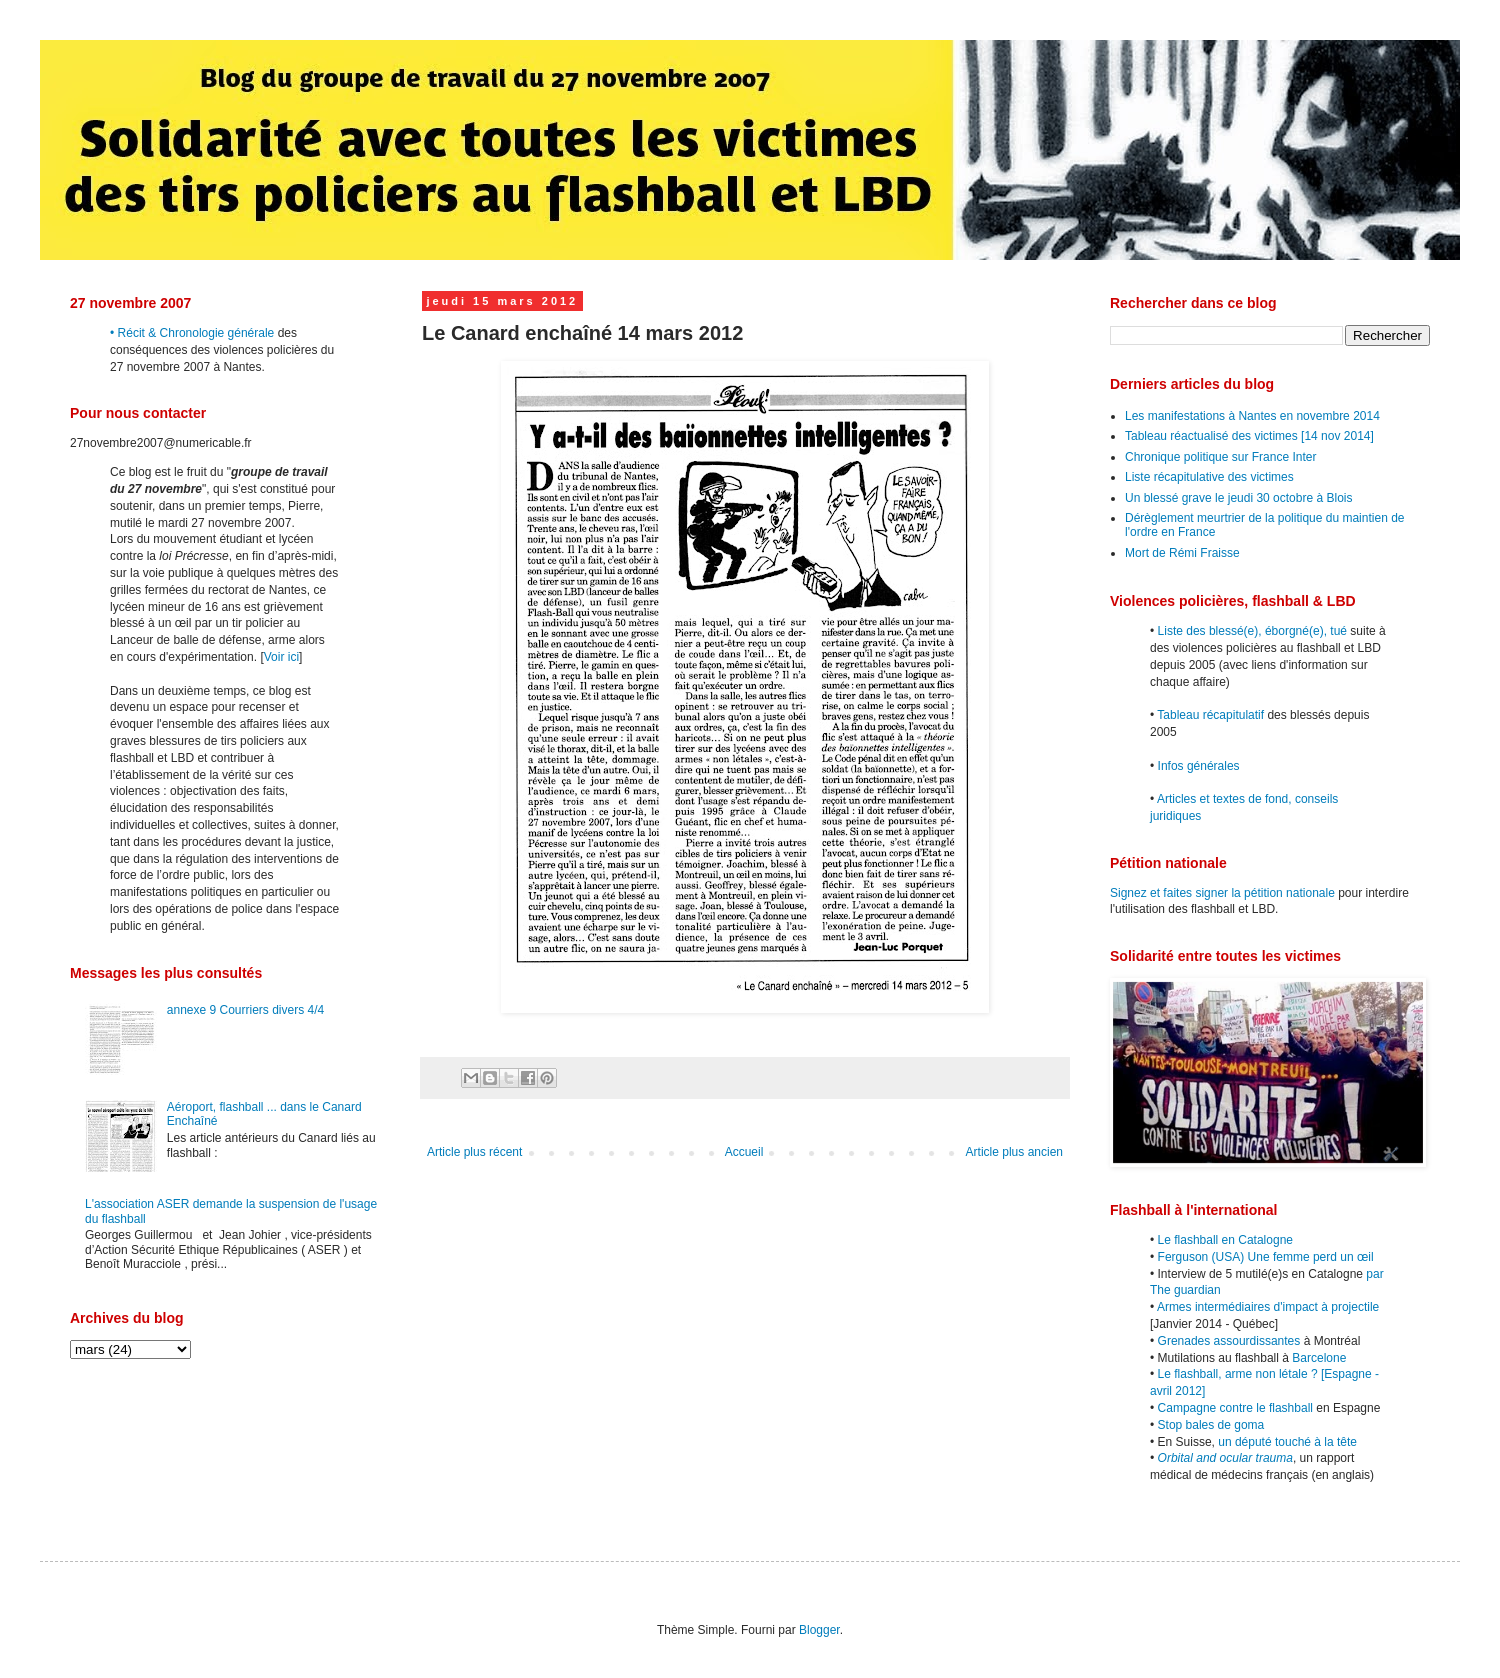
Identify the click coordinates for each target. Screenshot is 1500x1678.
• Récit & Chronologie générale (192, 333)
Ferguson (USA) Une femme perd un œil (1266, 1257)
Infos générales (1199, 766)
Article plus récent (474, 1152)
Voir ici (281, 657)
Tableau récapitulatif (1210, 715)
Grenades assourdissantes (1229, 1341)
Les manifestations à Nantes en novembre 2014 (1252, 416)
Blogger (819, 1630)
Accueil (744, 1152)
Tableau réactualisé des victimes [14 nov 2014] (1249, 436)
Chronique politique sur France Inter (1220, 457)
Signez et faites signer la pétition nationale (1222, 893)
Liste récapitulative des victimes (1209, 477)
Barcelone (1319, 1358)
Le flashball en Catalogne (1225, 1240)
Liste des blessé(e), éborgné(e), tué (1252, 631)
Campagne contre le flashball (1235, 1408)
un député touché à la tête (1287, 1442)
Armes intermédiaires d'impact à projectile (1268, 1307)
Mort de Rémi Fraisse (1182, 553)
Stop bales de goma (1211, 1425)
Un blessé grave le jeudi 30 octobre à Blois (1238, 498)
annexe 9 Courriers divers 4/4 (245, 1010)
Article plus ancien (1014, 1152)
